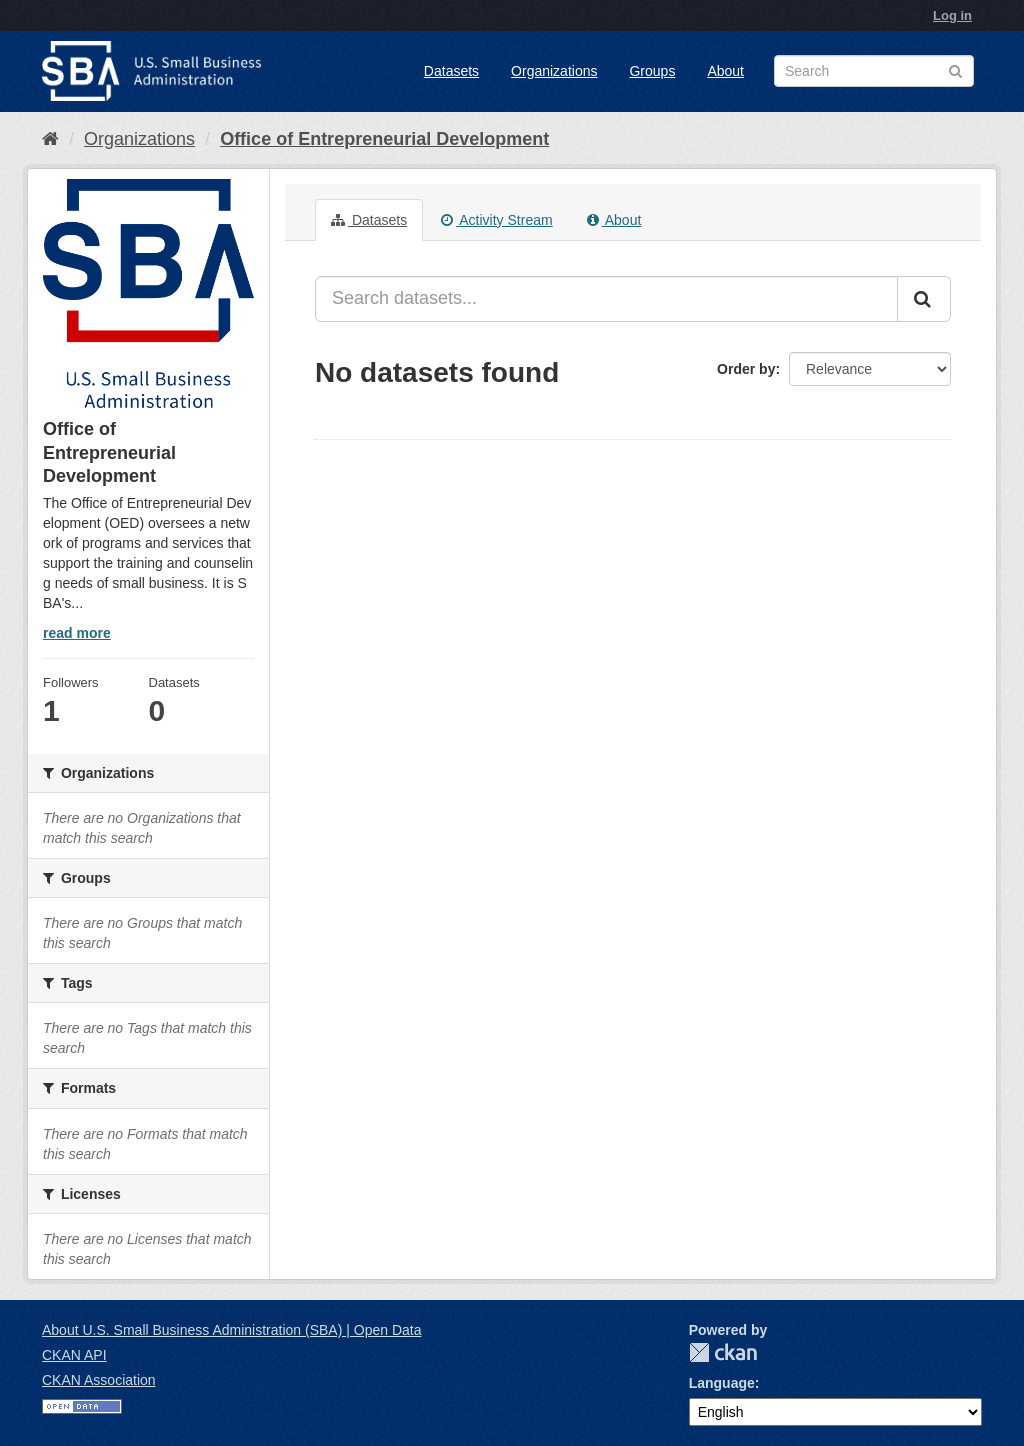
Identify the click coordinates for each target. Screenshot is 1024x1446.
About (725, 71)
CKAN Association (99, 1380)
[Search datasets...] (606, 299)
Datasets (451, 71)
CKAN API (74, 1355)
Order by (746, 369)
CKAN (723, 1352)
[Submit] (924, 299)
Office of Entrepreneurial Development (384, 139)
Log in (952, 15)
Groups (652, 71)
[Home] (50, 139)
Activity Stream (496, 220)
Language (722, 1383)
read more (77, 633)
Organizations (554, 71)
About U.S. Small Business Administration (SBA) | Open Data (231, 1330)
